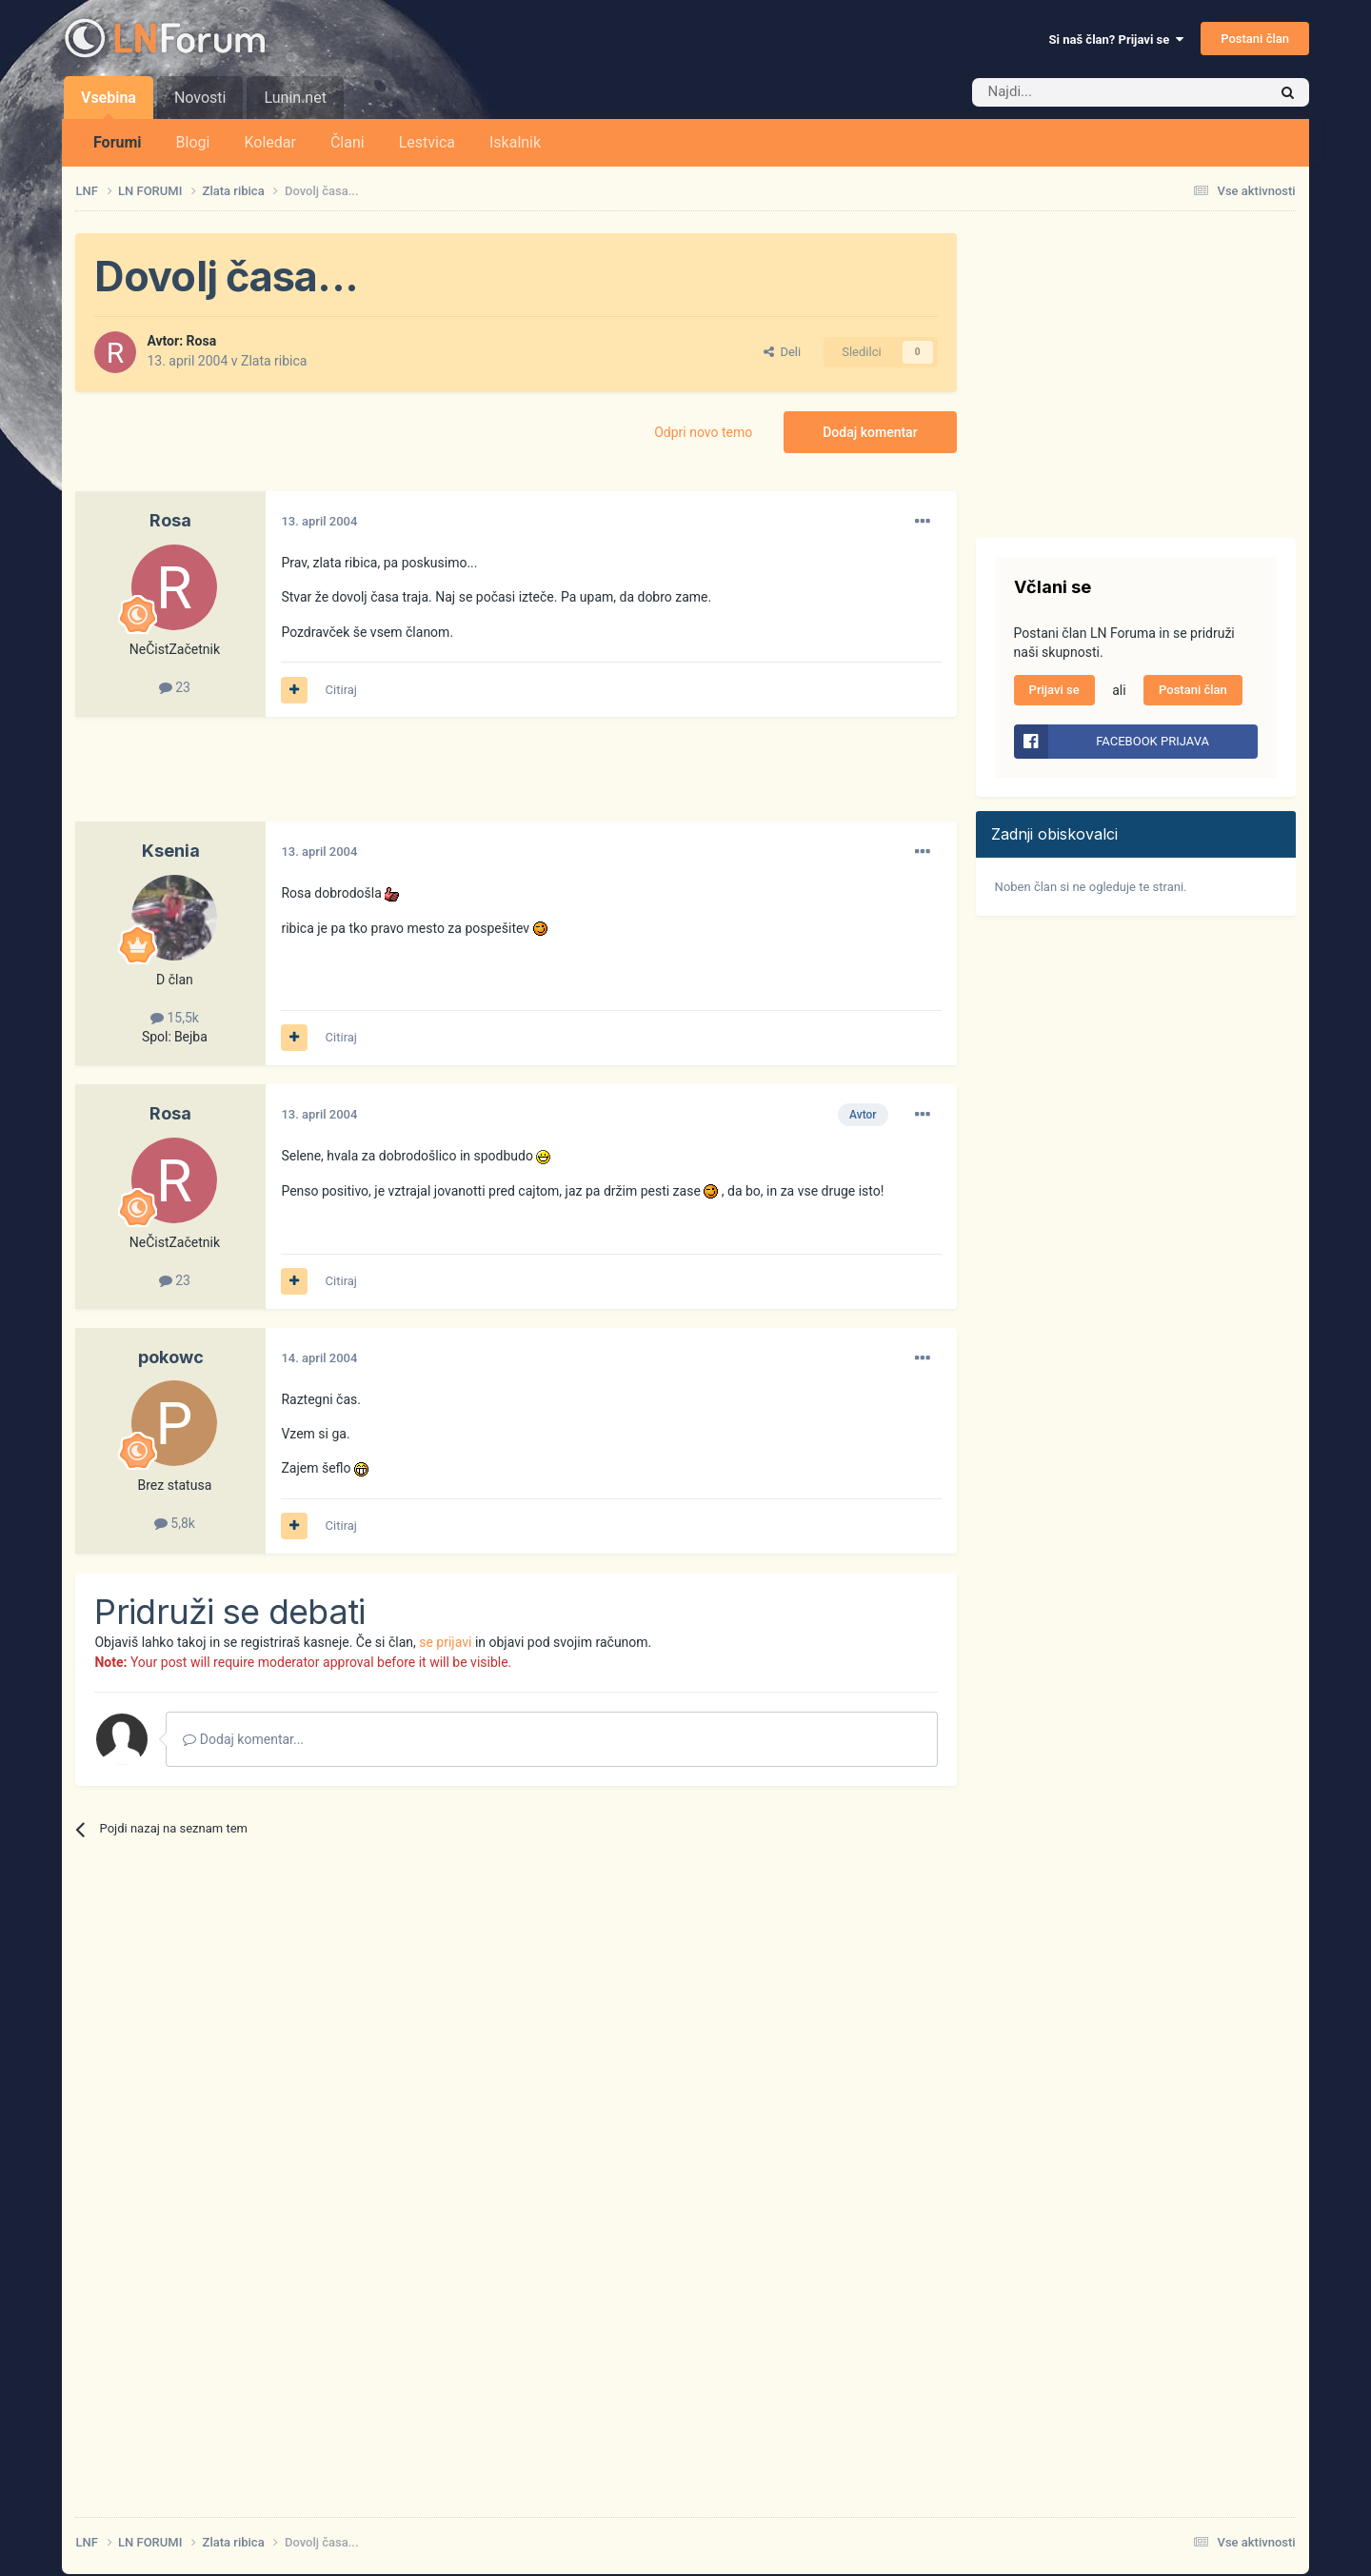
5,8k (174, 1523)
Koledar (269, 142)
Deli (782, 352)
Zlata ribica (274, 360)
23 (174, 687)
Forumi (117, 142)
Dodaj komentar (870, 432)
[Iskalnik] (1079, 92)
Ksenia (171, 851)
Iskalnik (515, 142)
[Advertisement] (421, 779)
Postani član (1255, 38)
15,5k (174, 1017)
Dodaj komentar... (243, 1739)
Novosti (200, 98)
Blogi (193, 142)
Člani (347, 142)
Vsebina (108, 104)
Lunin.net (295, 98)
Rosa (202, 340)
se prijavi (445, 1642)
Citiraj (341, 690)
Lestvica (427, 142)
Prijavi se (1054, 690)
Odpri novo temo (703, 432)
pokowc (171, 1357)
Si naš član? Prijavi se (1116, 39)
